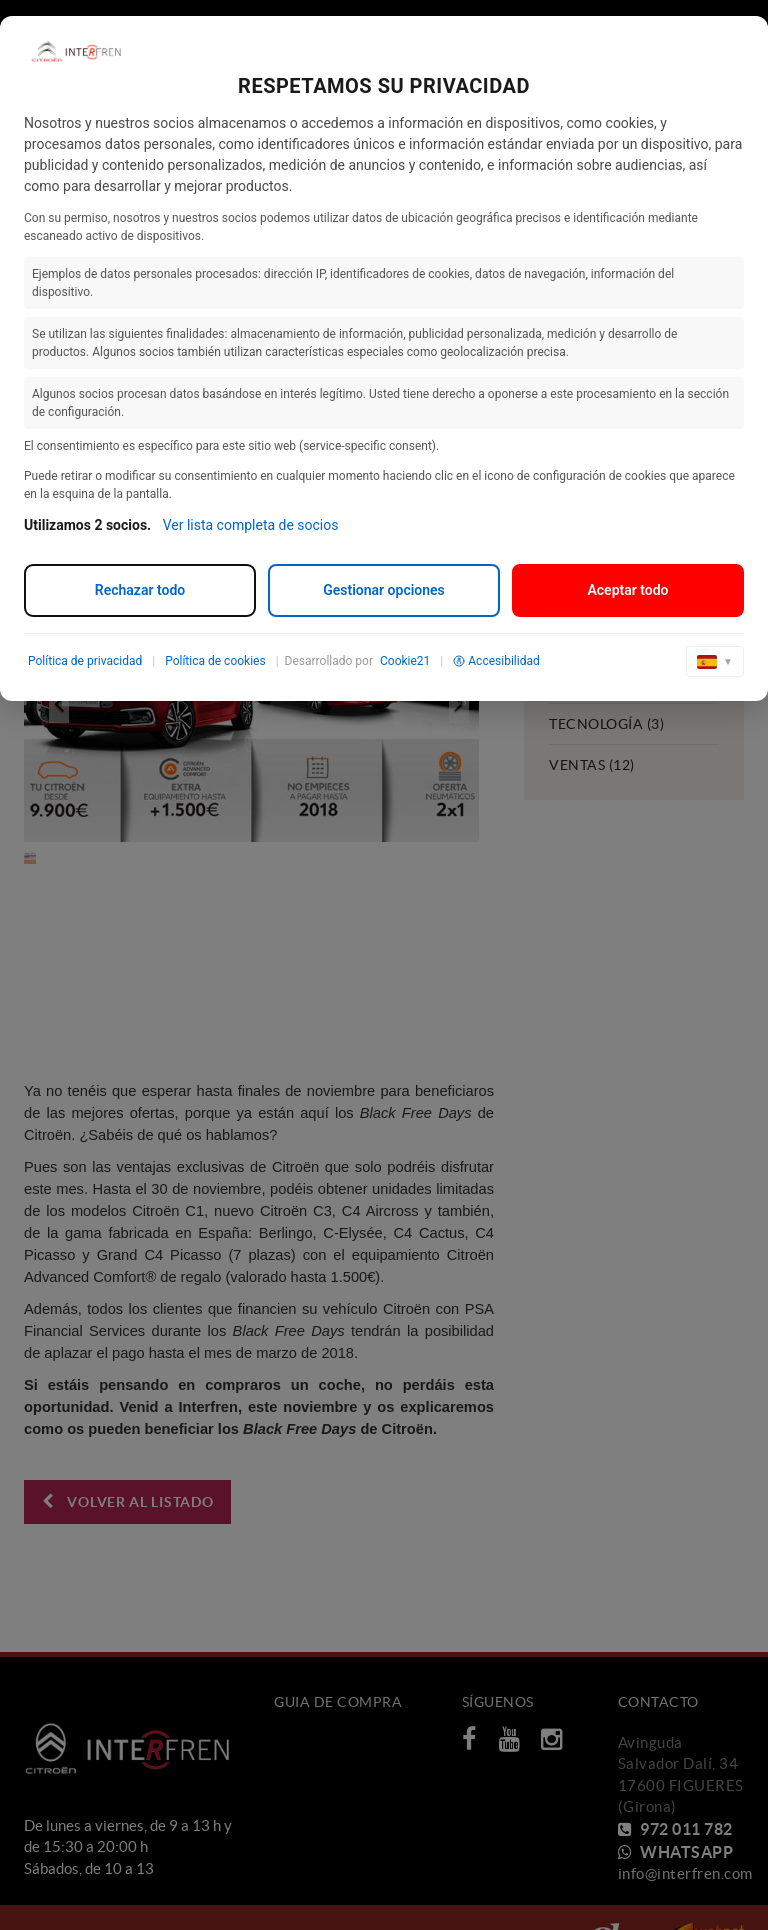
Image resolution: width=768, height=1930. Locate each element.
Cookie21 (405, 661)
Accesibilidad (496, 661)
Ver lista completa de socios (251, 525)
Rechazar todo (140, 590)
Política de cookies (215, 661)
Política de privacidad (85, 661)
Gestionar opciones (384, 590)
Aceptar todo (627, 590)
